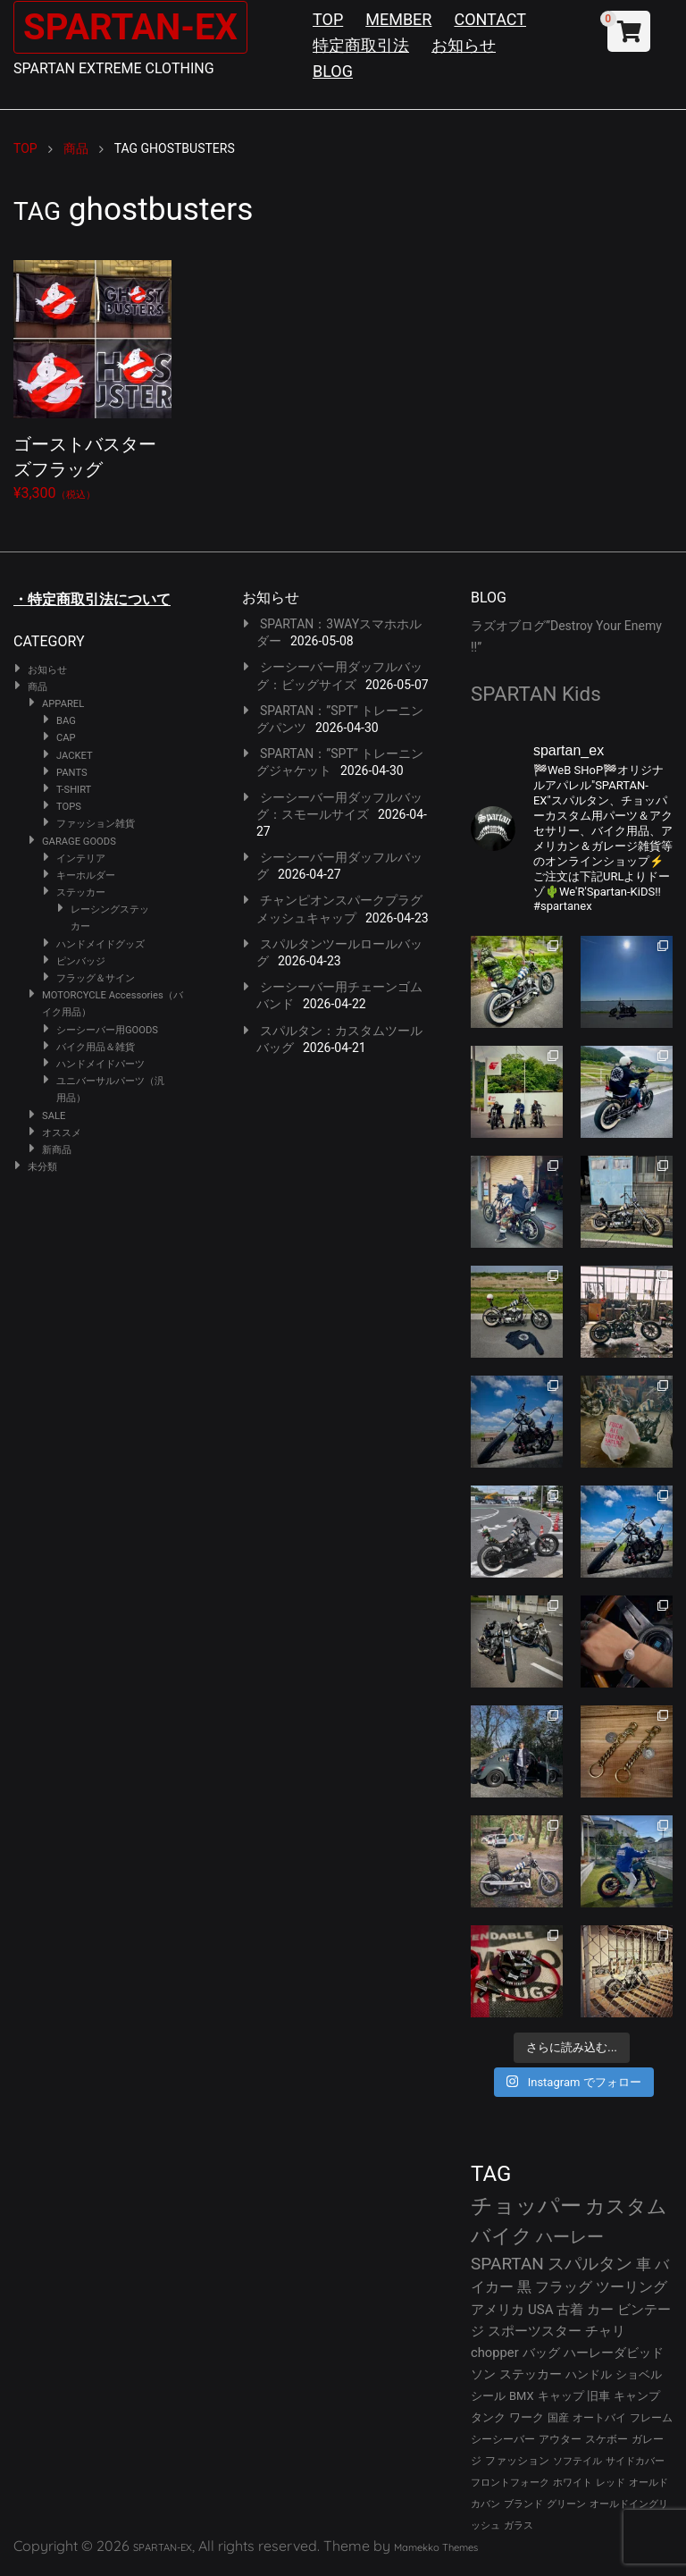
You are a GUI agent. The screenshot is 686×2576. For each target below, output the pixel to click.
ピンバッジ (80, 961)
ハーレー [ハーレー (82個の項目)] (570, 2237)
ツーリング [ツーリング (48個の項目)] (631, 2286)
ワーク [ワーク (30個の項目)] (526, 2417)
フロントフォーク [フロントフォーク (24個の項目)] (510, 2482)
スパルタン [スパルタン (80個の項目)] (590, 2263)
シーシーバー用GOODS (107, 1030)
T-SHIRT (73, 790)
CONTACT (490, 19)
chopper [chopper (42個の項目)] (495, 2352)
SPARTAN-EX (130, 27)
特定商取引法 (361, 45)
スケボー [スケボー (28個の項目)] (606, 2439)
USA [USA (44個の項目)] (541, 2310)
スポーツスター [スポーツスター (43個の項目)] (534, 2331)
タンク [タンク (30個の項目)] (488, 2417)
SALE (53, 1116)
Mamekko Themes (436, 2547)
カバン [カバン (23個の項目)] (485, 2504)
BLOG (333, 71)
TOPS (68, 806)
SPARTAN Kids (536, 693)
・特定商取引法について (92, 599)
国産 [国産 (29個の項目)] (558, 2417)
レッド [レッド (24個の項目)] (610, 2482)
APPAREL (63, 704)
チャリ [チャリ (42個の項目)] (605, 2331)
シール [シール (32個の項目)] (488, 2396)
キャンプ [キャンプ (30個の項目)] (637, 2396)
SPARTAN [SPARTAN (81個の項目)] (507, 2263)
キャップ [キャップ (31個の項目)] (561, 2396)
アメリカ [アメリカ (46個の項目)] (497, 2310)
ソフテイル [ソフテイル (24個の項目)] (577, 2461)
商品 (37, 687)
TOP (328, 19)
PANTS (72, 773)
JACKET (74, 756)
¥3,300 (92, 377)
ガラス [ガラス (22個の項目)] (518, 2525)
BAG (66, 721)
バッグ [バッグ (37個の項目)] (541, 2352)
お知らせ (463, 45)
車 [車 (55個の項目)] (643, 2264)
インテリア (80, 858)
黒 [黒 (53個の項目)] (524, 2286)
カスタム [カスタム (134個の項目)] (626, 2206)
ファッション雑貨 (95, 823)
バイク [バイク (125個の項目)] (501, 2236)
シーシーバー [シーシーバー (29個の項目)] (503, 2439)
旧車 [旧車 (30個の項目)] (598, 2396)
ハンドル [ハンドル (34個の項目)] (588, 2374)
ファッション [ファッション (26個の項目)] (517, 2460)
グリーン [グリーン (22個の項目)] (566, 2504)
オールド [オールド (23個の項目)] (648, 2482)
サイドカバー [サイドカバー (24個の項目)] (635, 2461)
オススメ (61, 1133)
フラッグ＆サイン (95, 978)
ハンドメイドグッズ (100, 944)
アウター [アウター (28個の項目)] (560, 2439)
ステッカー (80, 892)
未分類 (42, 1167)
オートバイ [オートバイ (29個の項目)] (599, 2417)
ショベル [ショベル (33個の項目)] (638, 2374)
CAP (66, 738)
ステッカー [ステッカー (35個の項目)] (530, 2374)
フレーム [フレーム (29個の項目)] (651, 2417)
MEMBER (398, 19)
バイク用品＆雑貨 (95, 1047)
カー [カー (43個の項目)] (600, 2310)
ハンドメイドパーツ (100, 1064)
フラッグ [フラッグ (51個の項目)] (563, 2286)
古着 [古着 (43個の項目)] (569, 2310)
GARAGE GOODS (79, 841)
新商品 (56, 1150)
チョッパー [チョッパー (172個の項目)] (526, 2205)
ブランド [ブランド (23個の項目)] (523, 2504)
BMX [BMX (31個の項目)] (521, 2396)
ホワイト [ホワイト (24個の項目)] (572, 2482)
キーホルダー (85, 875)
